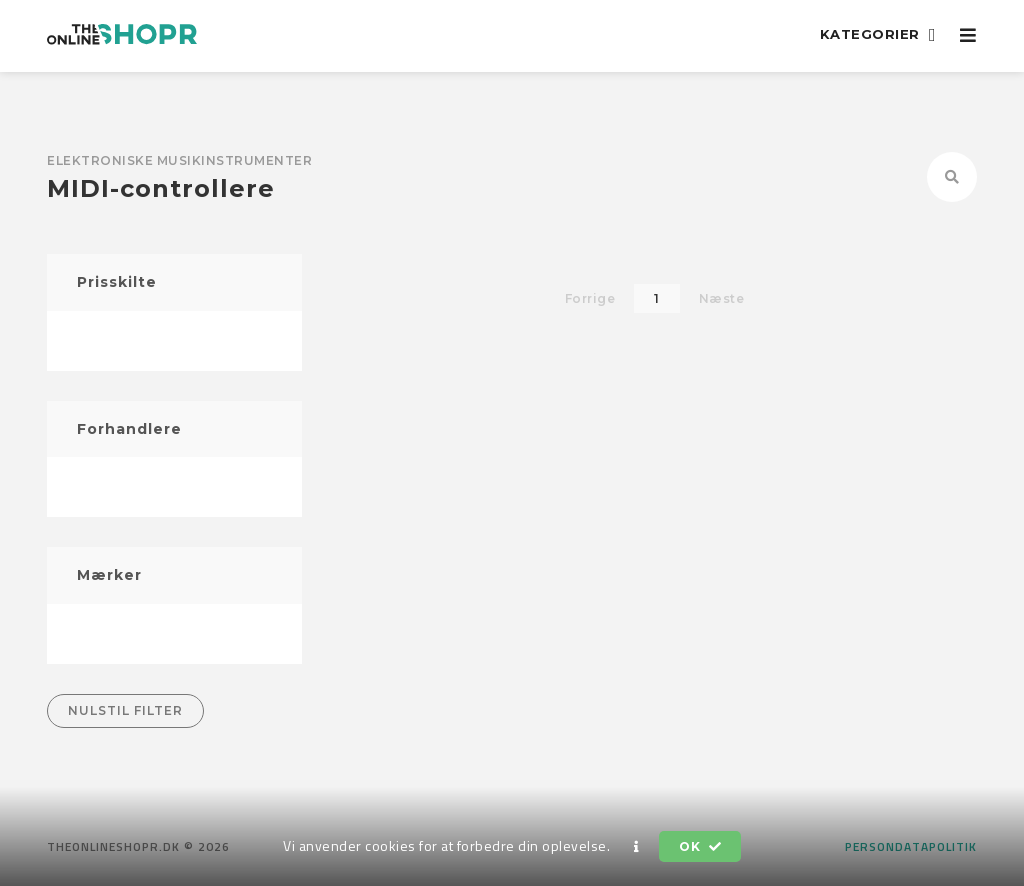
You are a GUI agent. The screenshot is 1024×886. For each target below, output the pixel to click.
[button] (637, 847)
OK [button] (700, 846)
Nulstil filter (125, 710)
